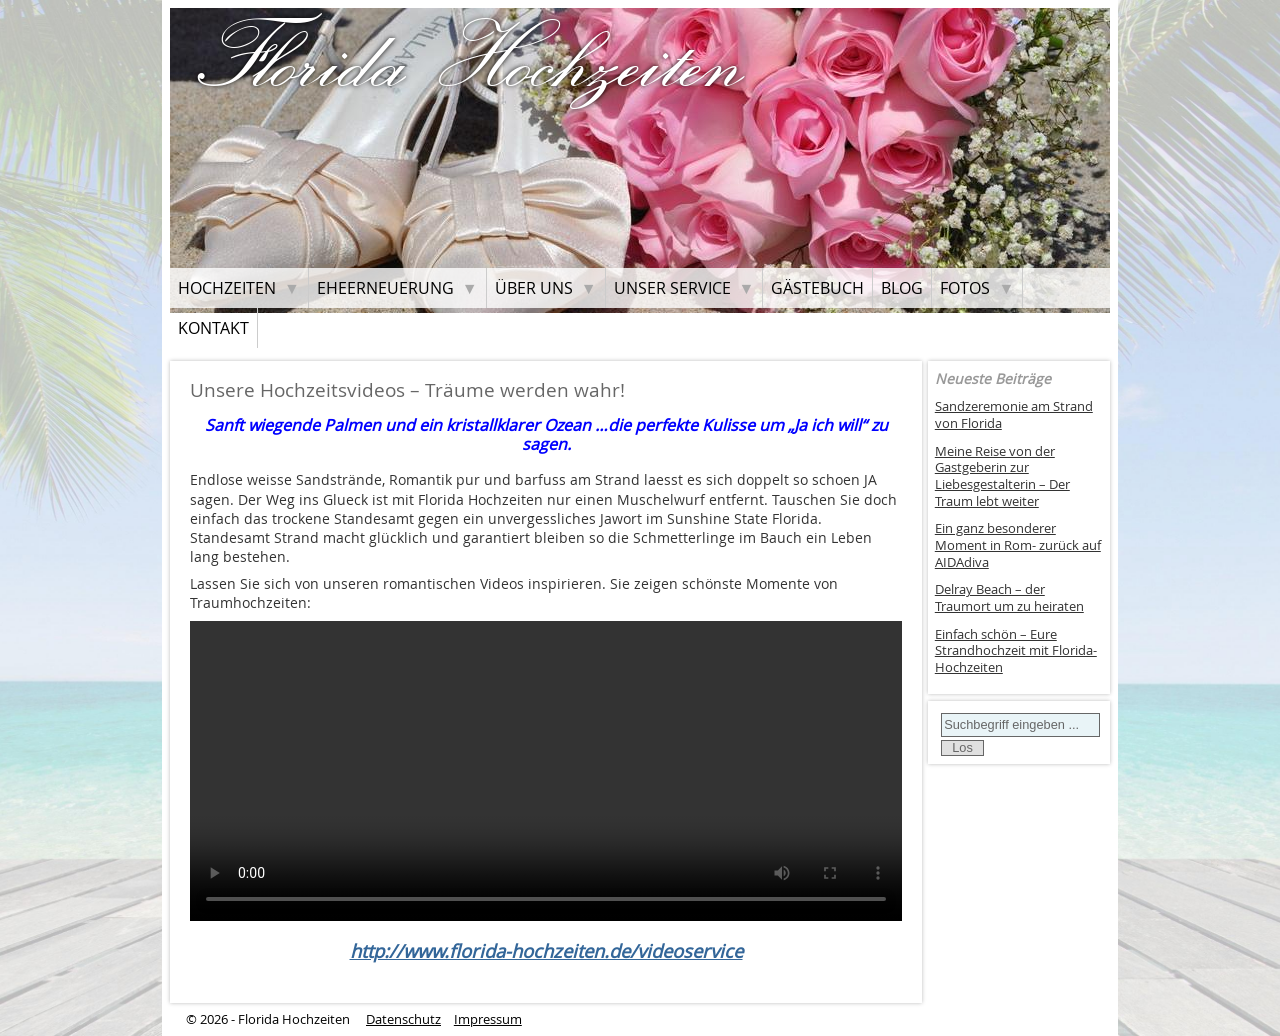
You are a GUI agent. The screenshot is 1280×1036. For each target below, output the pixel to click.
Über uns (534, 288)
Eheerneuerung (385, 288)
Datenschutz (403, 1019)
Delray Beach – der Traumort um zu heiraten (1009, 598)
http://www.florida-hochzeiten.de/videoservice (546, 951)
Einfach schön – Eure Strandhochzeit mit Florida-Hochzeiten (1016, 651)
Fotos (965, 288)
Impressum (488, 1019)
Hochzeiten (227, 288)
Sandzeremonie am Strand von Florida (1014, 415)
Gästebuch (817, 288)
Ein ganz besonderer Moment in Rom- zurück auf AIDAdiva (1018, 545)
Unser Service (672, 288)
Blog (902, 288)
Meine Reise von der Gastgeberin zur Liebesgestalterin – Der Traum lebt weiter (1002, 476)
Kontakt (213, 328)
